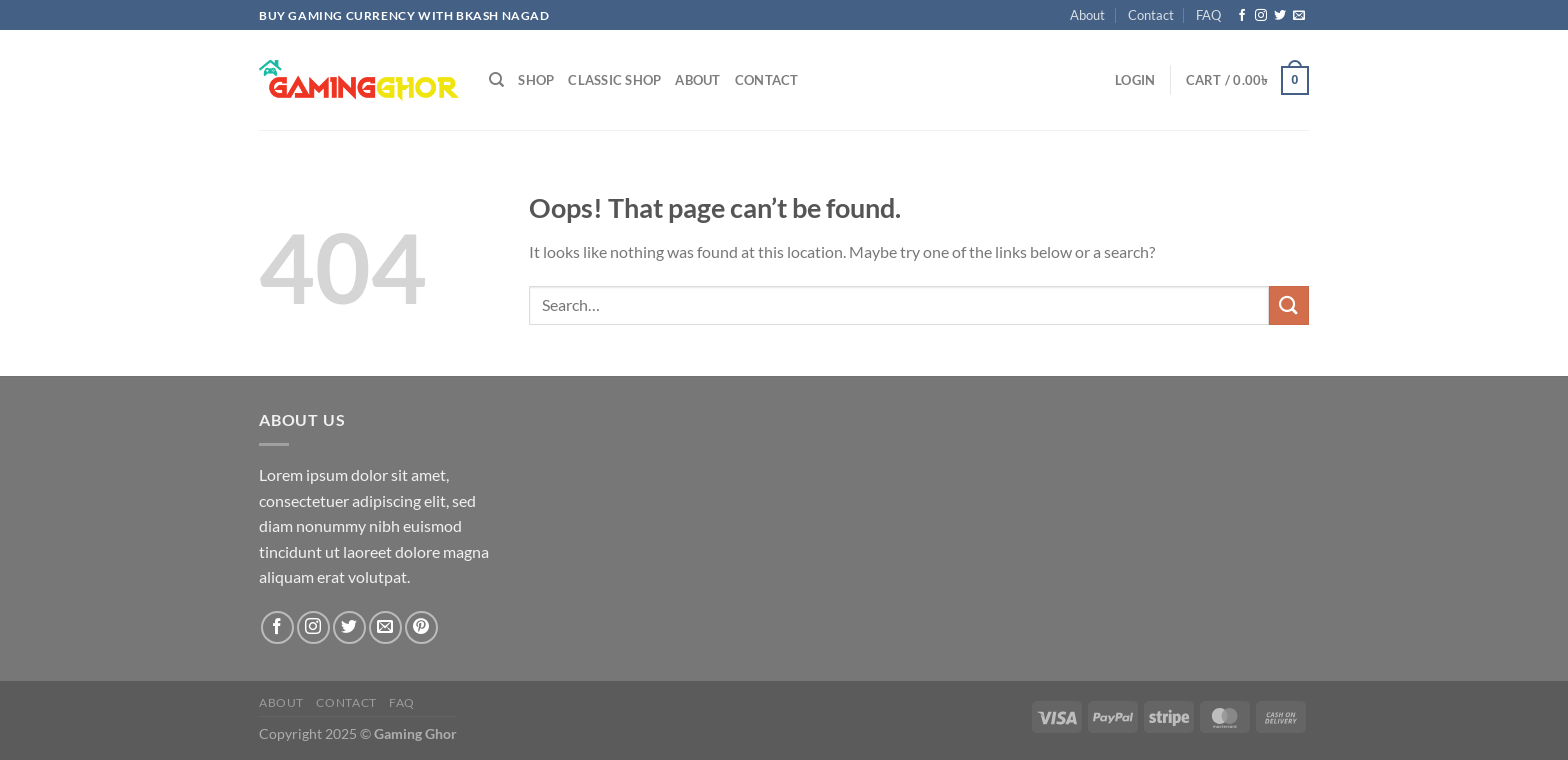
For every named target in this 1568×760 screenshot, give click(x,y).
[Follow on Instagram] (1261, 16)
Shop (536, 80)
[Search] (496, 80)
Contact (1151, 15)
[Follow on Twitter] (1280, 16)
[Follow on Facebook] (1242, 16)
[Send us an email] (1299, 16)
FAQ (1208, 15)
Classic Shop (614, 80)
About (1087, 15)
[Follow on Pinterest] (421, 627)
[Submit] (1289, 305)
